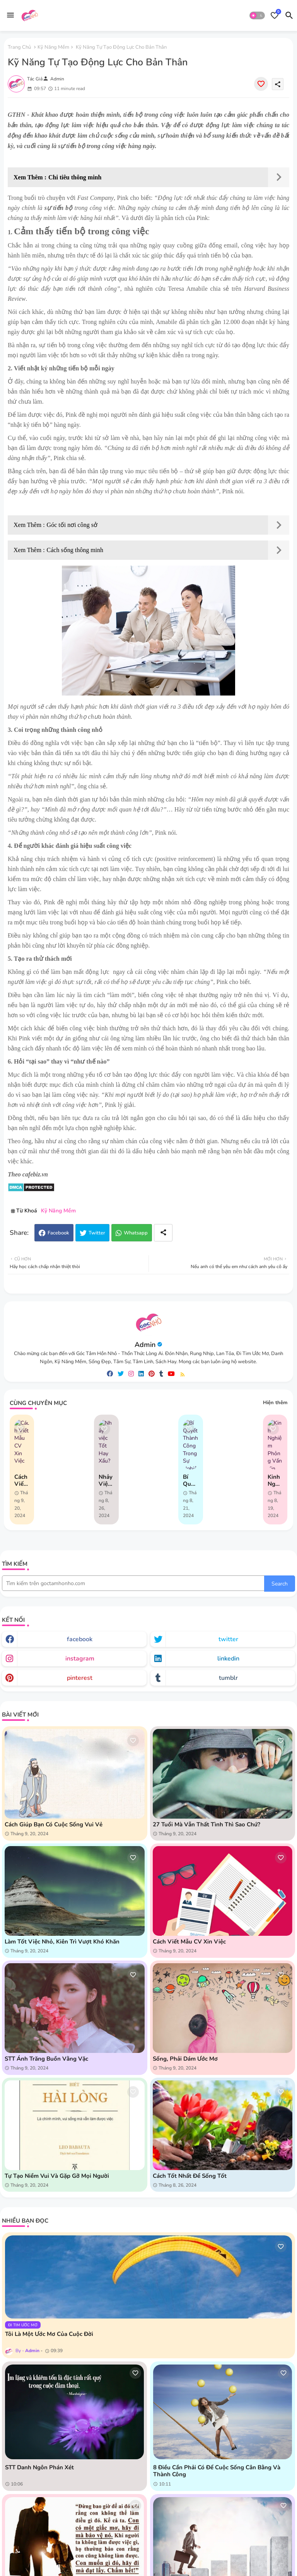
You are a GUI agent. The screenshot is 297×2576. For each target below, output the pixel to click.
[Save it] (261, 84)
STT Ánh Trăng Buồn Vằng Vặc (46, 2059)
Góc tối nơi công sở (72, 525)
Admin (145, 1344)
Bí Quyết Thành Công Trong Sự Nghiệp (190, 1480)
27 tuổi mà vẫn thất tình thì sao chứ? (206, 1824)
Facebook (58, 1232)
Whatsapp (136, 1232)
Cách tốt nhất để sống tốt (190, 2176)
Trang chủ (19, 47)
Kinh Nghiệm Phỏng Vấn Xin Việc (275, 1480)
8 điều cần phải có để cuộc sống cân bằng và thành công (216, 2471)
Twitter (97, 1232)
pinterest (79, 1678)
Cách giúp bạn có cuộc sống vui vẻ (53, 1824)
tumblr (228, 1678)
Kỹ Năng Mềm (53, 47)
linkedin (228, 1658)
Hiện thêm (275, 1402)
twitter (228, 1639)
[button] (257, 15)
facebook (79, 1639)
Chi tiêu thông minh (74, 177)
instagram (79, 1658)
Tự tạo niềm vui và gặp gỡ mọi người (57, 2176)
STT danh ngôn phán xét (39, 2467)
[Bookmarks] (274, 15)
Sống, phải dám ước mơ (185, 2059)
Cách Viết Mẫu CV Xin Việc (20, 1480)
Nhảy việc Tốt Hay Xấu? (106, 1480)
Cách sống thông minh (75, 550)
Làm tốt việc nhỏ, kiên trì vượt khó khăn (62, 1941)
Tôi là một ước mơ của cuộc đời (49, 2334)
